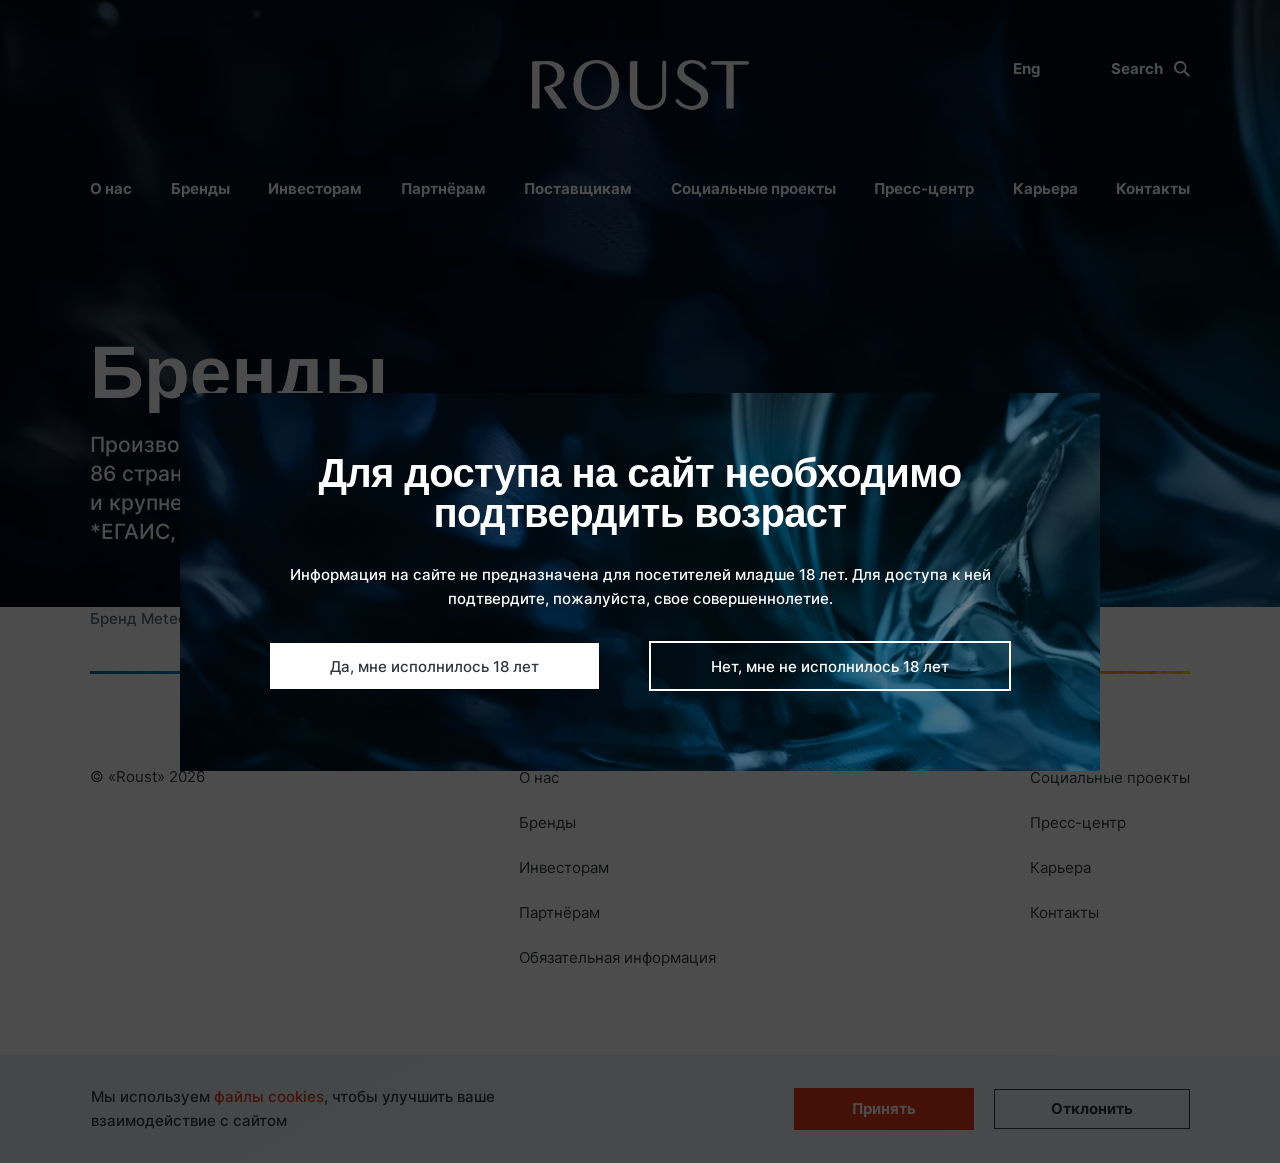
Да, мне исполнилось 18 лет (434, 666)
